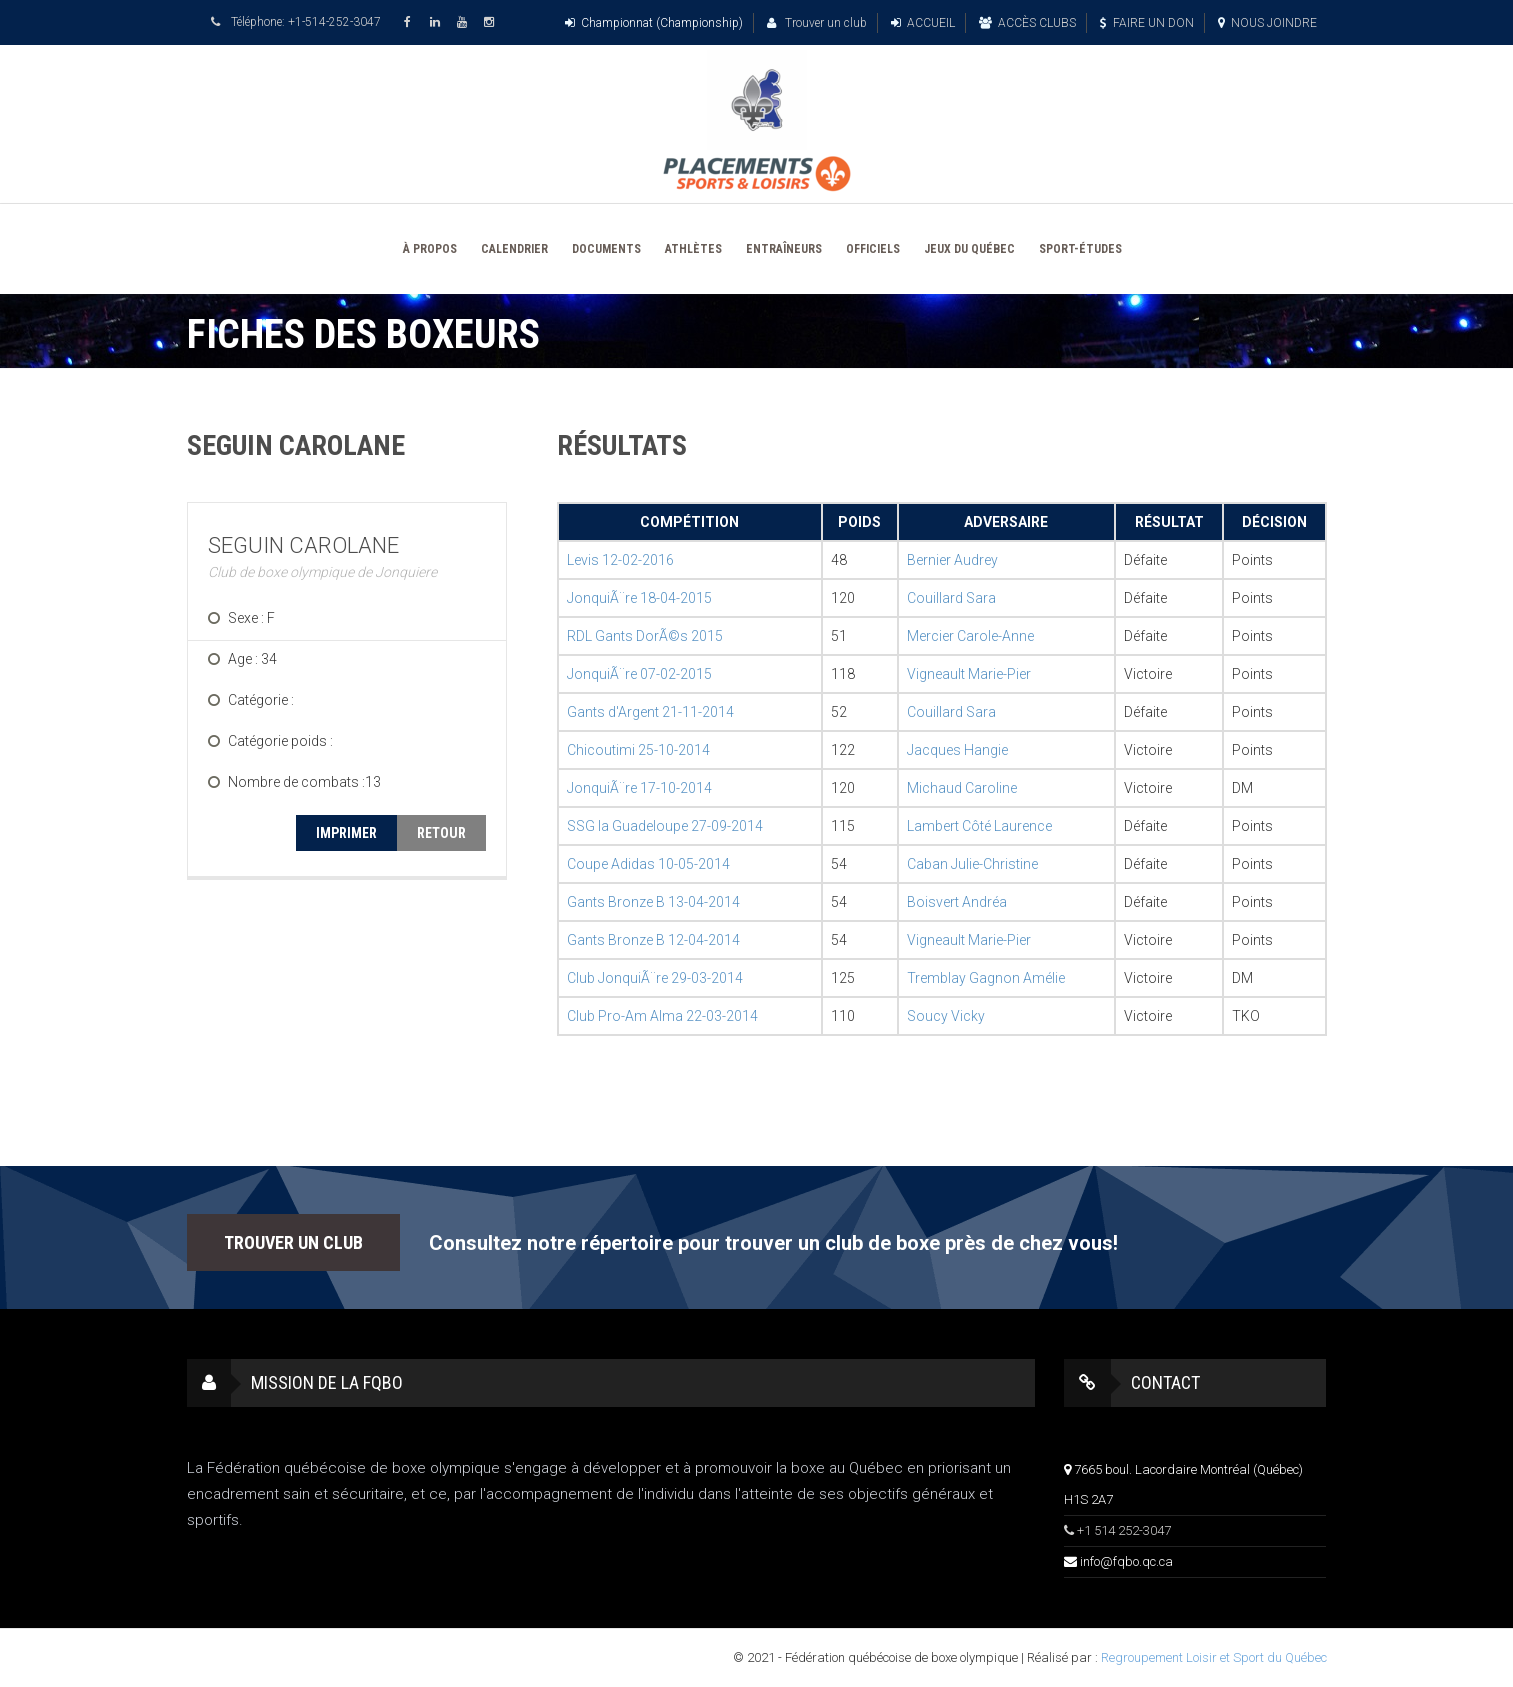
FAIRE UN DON (1147, 23)
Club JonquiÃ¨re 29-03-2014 (655, 978)
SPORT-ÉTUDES (1080, 249)
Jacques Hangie (957, 750)
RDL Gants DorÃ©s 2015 (645, 636)
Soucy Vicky (946, 1016)
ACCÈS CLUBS (1027, 23)
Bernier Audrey (952, 560)
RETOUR (441, 833)
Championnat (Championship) (654, 23)
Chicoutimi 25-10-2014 (638, 750)
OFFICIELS (873, 249)
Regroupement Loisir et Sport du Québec (1214, 1657)
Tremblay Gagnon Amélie (986, 978)
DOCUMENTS (606, 249)
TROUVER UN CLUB (293, 1242)
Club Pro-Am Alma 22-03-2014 (662, 1016)
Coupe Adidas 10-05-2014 (648, 864)
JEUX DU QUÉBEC (969, 249)
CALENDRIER (514, 249)
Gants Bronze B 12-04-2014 (653, 940)
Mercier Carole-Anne (970, 636)
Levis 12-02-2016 (620, 560)
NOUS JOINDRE (1267, 23)
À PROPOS (430, 249)
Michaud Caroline (962, 788)
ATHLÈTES (693, 249)
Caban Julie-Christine (972, 864)
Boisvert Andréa (957, 902)
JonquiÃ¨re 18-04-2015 (639, 598)
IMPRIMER (346, 833)
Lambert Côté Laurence (979, 826)
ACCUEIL (923, 23)
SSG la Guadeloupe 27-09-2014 (665, 826)
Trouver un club (817, 23)
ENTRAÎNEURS (784, 249)
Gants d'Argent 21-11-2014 (650, 712)
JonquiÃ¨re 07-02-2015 (639, 674)
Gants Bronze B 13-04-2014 (653, 902)
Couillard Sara (951, 598)
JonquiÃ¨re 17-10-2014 (639, 788)
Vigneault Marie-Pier (969, 674)
